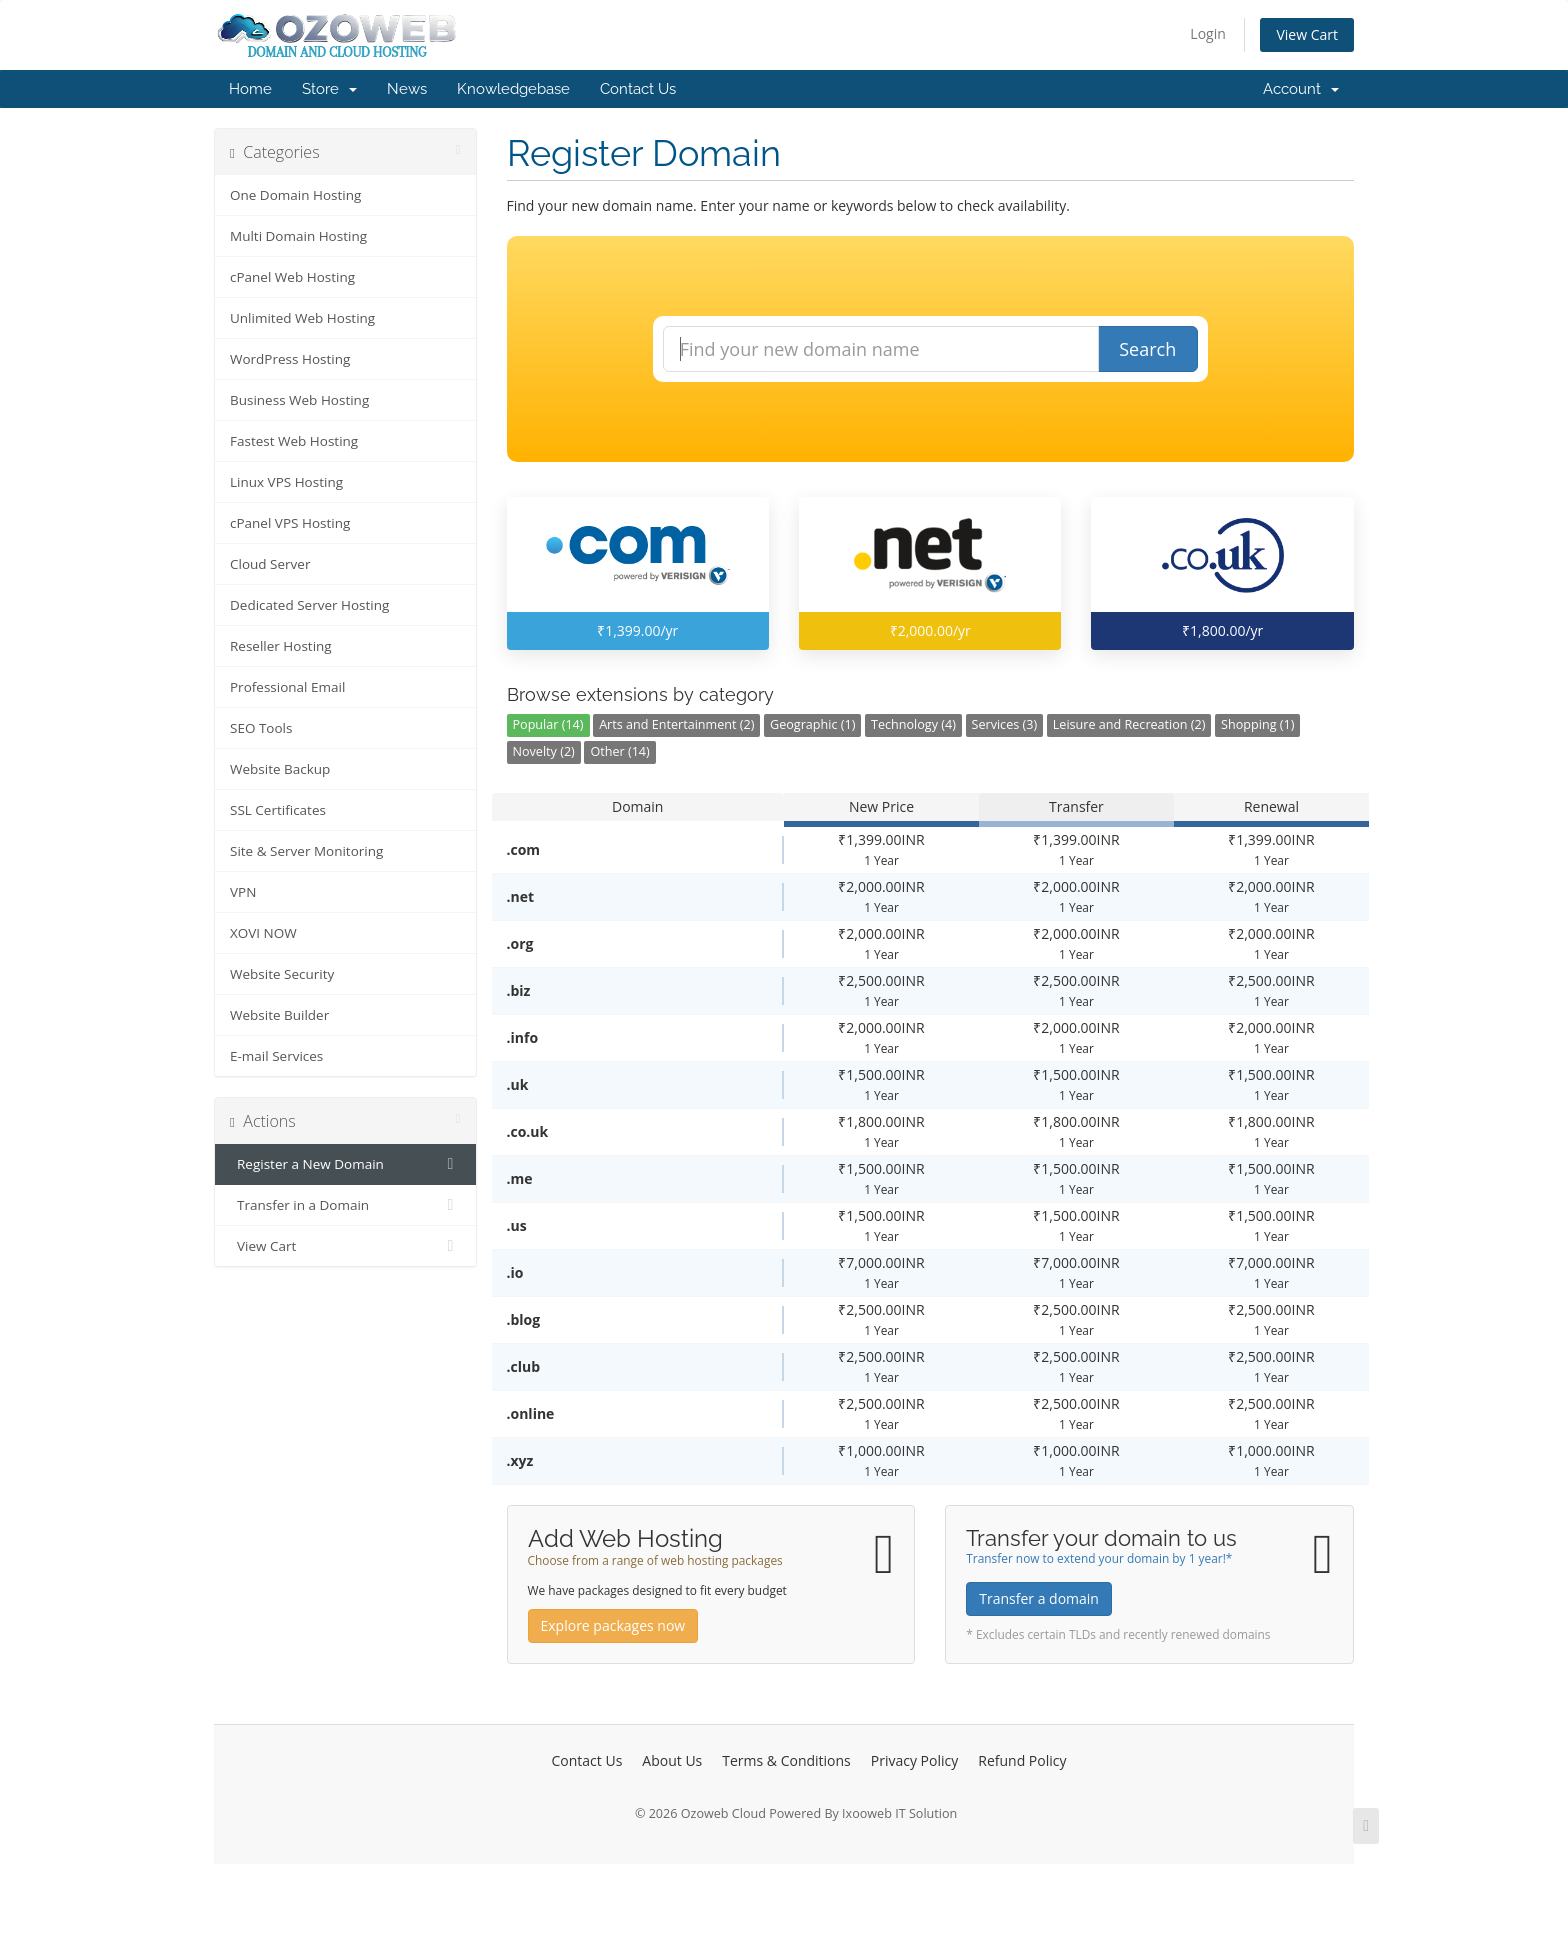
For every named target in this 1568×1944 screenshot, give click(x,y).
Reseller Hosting (281, 646)
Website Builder (279, 1015)
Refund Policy (1022, 1760)
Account (1301, 89)
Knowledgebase (513, 89)
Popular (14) (548, 724)
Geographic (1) (812, 724)
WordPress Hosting (290, 359)
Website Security (282, 974)
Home (250, 89)
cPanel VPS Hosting (290, 523)
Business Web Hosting (299, 400)
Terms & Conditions (786, 1760)
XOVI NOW (263, 933)
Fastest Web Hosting (294, 441)
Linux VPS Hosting (286, 482)
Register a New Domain (345, 1164)
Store (329, 89)
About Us (672, 1760)
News (407, 89)
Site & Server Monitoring (306, 851)
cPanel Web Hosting (292, 277)
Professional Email (287, 687)
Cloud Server (270, 564)
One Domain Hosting (295, 195)
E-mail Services (276, 1056)
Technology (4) (913, 724)
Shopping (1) (1257, 724)
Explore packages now (613, 1625)
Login (1207, 33)
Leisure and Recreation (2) (1129, 724)
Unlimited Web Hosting (302, 318)
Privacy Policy (914, 1760)
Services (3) (1005, 724)
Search (1147, 349)
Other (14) (619, 751)
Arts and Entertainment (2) (676, 724)
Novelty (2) (544, 751)
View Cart (1307, 34)
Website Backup (280, 769)
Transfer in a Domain (345, 1205)
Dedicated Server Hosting (309, 605)
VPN (243, 892)
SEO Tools (261, 728)
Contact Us (638, 89)
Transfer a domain (1039, 1598)
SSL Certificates (278, 810)
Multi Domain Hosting (298, 236)
